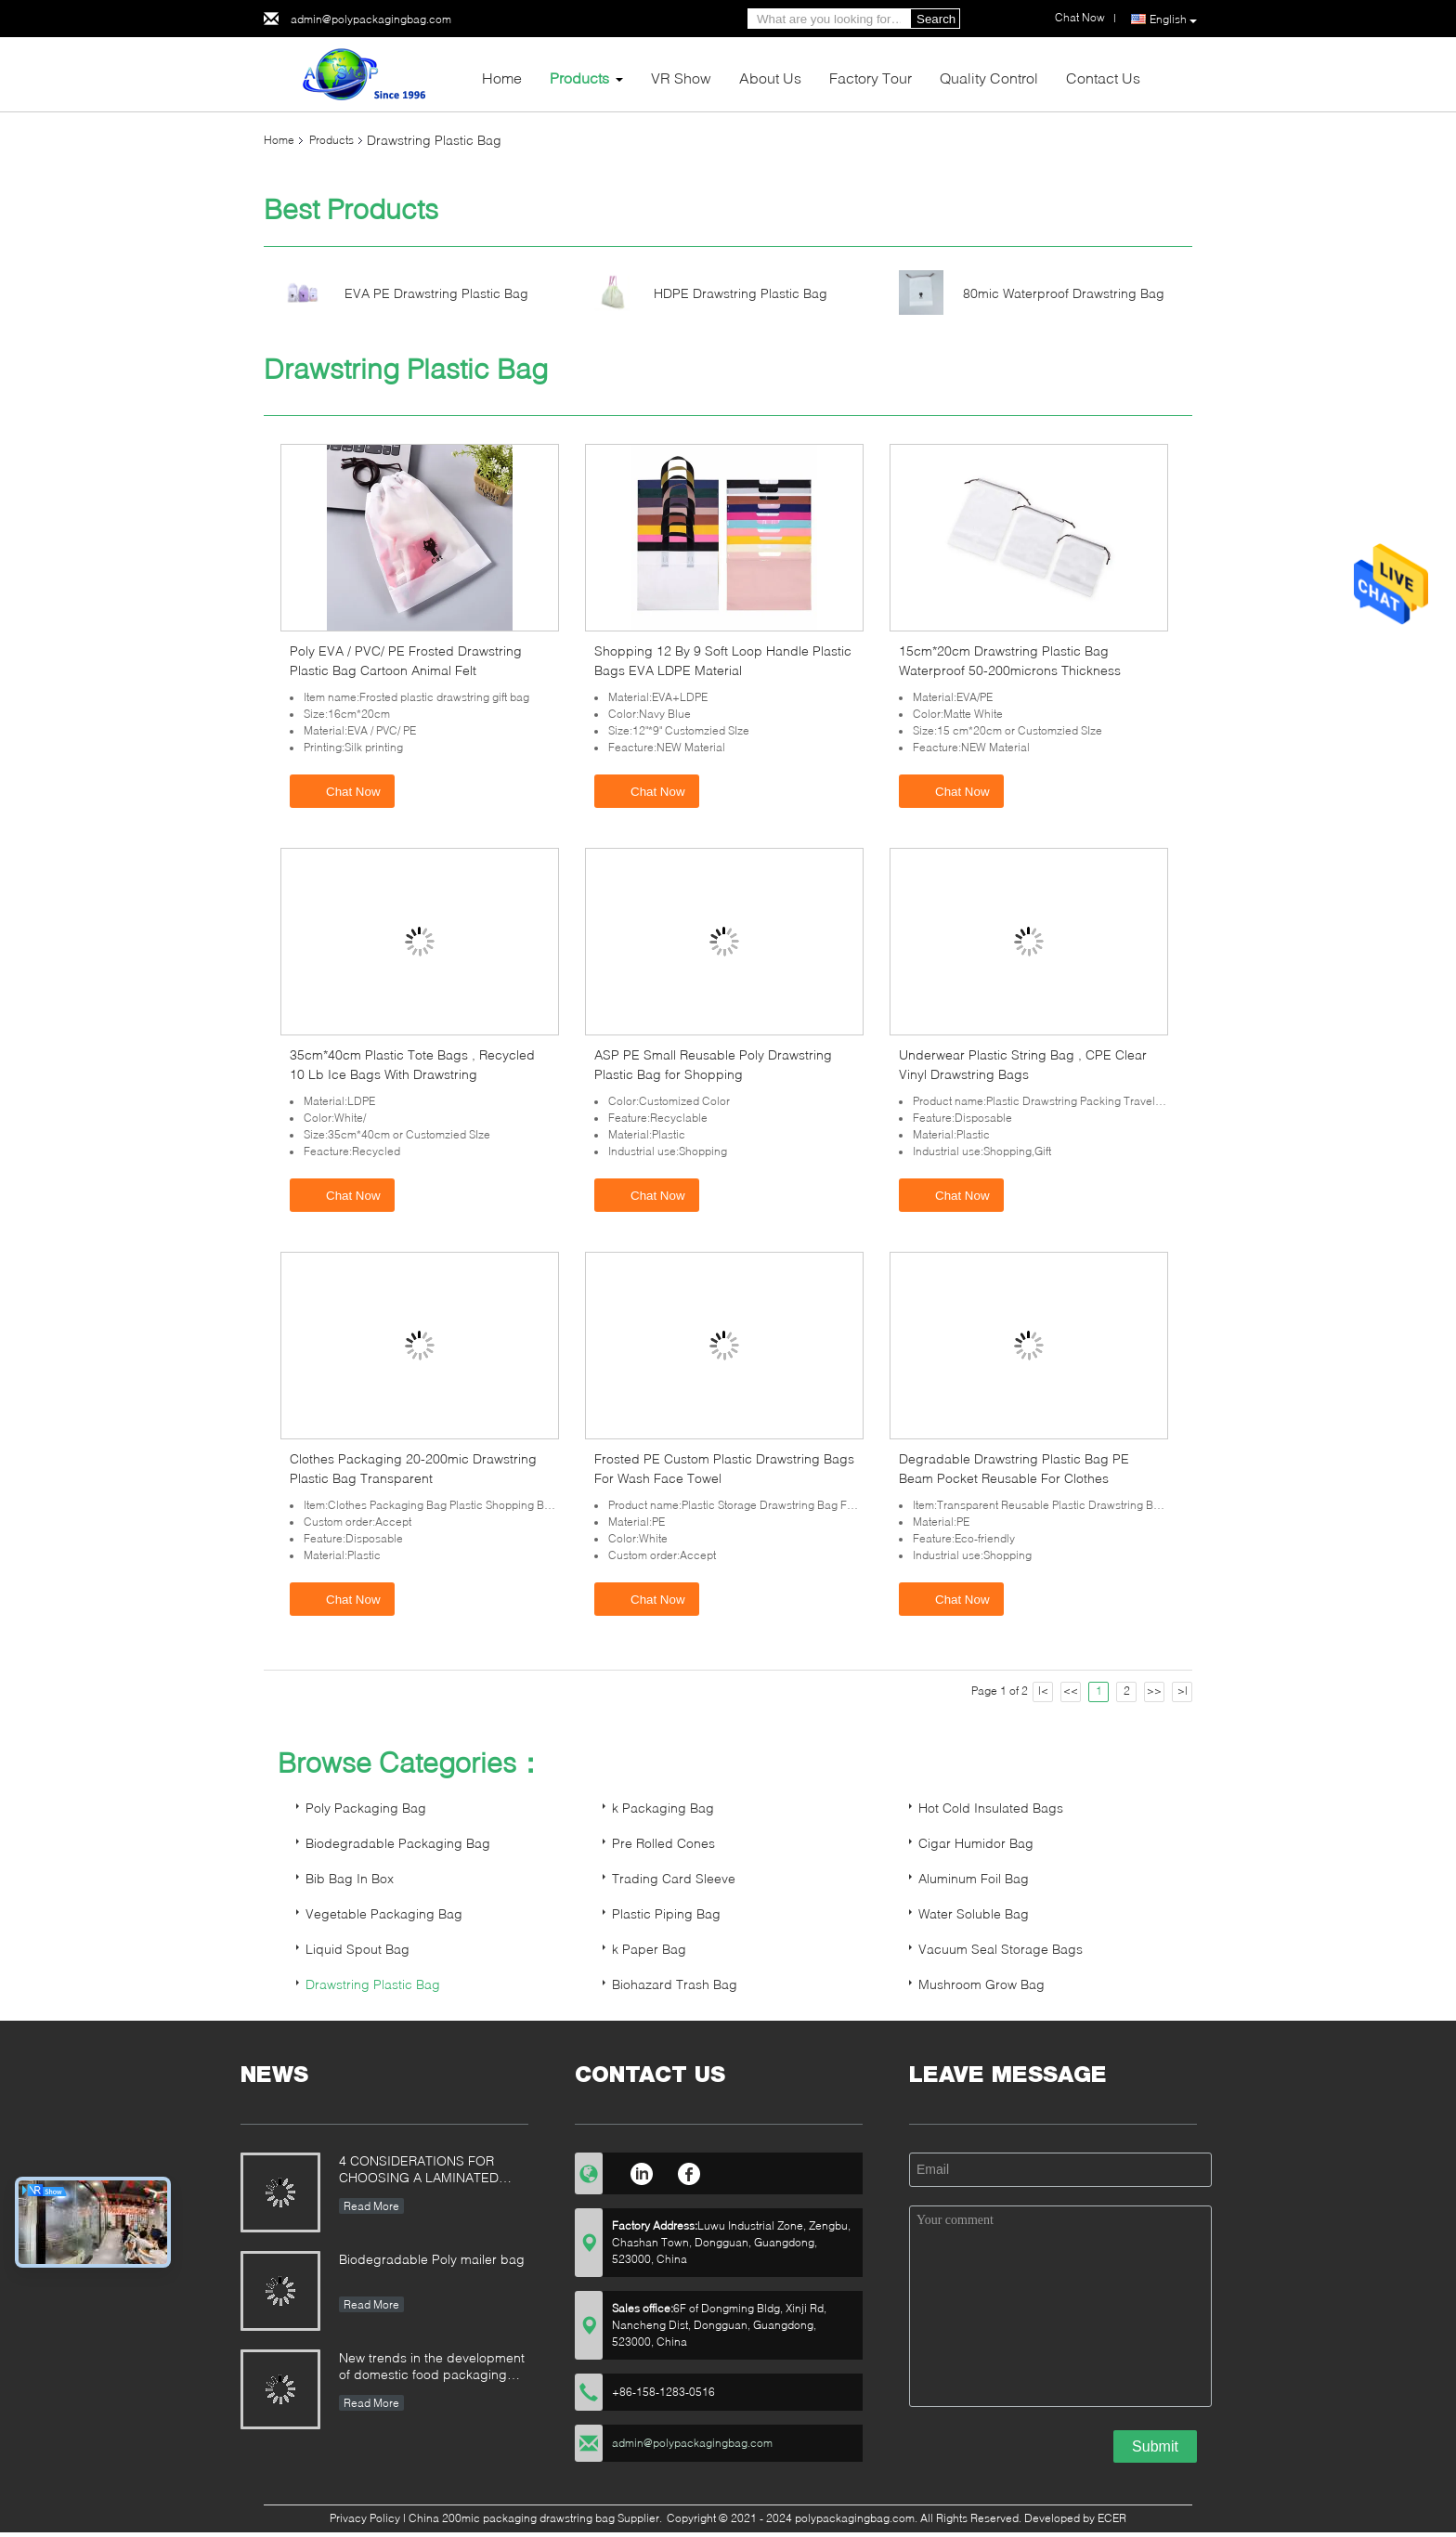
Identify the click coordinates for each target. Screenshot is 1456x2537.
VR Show (681, 77)
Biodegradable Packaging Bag (398, 1843)
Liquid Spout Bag (358, 1949)
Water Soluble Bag (973, 1913)
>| (1182, 1691)
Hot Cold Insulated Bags (990, 1807)
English (1173, 19)
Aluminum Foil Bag (973, 1878)
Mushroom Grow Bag (981, 1984)
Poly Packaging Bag (366, 1807)
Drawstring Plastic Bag (373, 1984)
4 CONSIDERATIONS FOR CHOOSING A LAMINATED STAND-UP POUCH (419, 2171)
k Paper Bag (649, 1949)
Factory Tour (870, 77)
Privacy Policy (365, 2518)
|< (1043, 1691)
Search (936, 19)
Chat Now (344, 790)
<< (1070, 1691)
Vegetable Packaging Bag (384, 1913)
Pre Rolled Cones (663, 1843)
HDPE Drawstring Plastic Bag (740, 293)
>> (1154, 1691)
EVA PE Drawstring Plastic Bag (436, 293)
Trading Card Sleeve (673, 1878)
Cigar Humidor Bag (976, 1843)
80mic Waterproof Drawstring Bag (1063, 293)
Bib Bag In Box (350, 1878)
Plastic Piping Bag (666, 1913)
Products (579, 77)
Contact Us (1103, 77)
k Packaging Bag (663, 1807)
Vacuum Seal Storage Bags (1000, 1949)
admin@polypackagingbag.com (371, 19)
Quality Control (989, 77)
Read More (371, 2206)
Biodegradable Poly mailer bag (432, 2259)
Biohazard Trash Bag (674, 1984)
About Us (770, 77)
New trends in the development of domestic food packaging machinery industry (432, 2367)
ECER (1112, 2518)
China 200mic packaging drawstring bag (512, 2518)
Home (502, 77)
